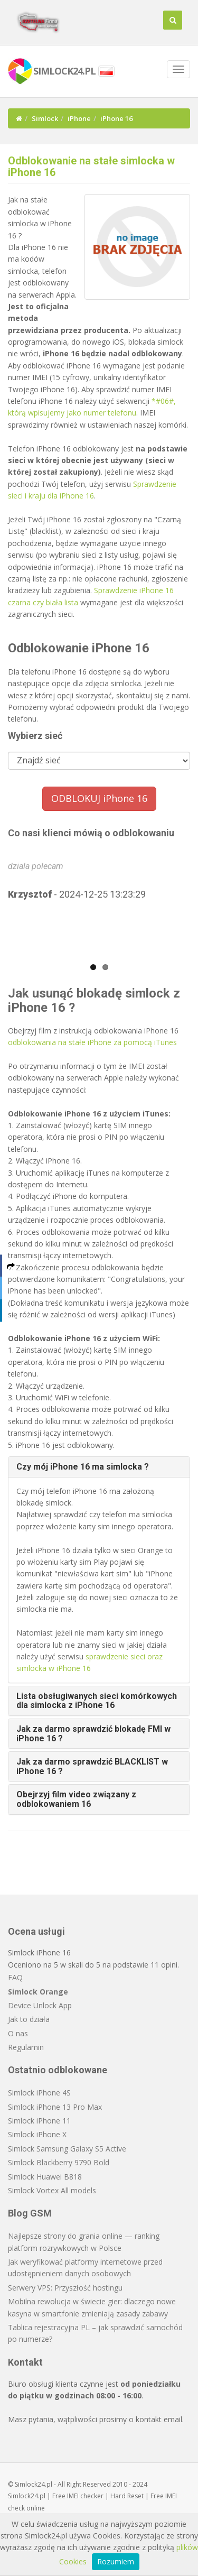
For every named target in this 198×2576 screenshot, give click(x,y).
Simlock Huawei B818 (45, 2177)
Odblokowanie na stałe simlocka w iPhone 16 (91, 166)
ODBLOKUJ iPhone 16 (99, 798)
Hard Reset (127, 2495)
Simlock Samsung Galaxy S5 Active (67, 2149)
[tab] (99, 1467)
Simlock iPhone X (37, 2134)
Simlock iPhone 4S (39, 2093)
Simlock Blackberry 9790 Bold (58, 2162)
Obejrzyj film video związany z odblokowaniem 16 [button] (76, 1799)
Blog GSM (30, 2213)
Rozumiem (115, 2561)
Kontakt (25, 2362)
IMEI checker (85, 2495)
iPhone (79, 118)
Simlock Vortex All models (52, 2190)
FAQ (15, 1977)
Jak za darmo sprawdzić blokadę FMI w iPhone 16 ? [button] (93, 1733)
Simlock (45, 118)
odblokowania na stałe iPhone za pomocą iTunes (92, 1042)
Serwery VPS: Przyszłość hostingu (65, 2288)
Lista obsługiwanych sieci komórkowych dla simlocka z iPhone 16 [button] (96, 1701)
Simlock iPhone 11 (39, 2121)
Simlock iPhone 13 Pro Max (55, 2107)
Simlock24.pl (26, 2495)
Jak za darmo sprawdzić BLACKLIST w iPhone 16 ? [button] (92, 1766)
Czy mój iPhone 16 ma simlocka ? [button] (82, 1467)
